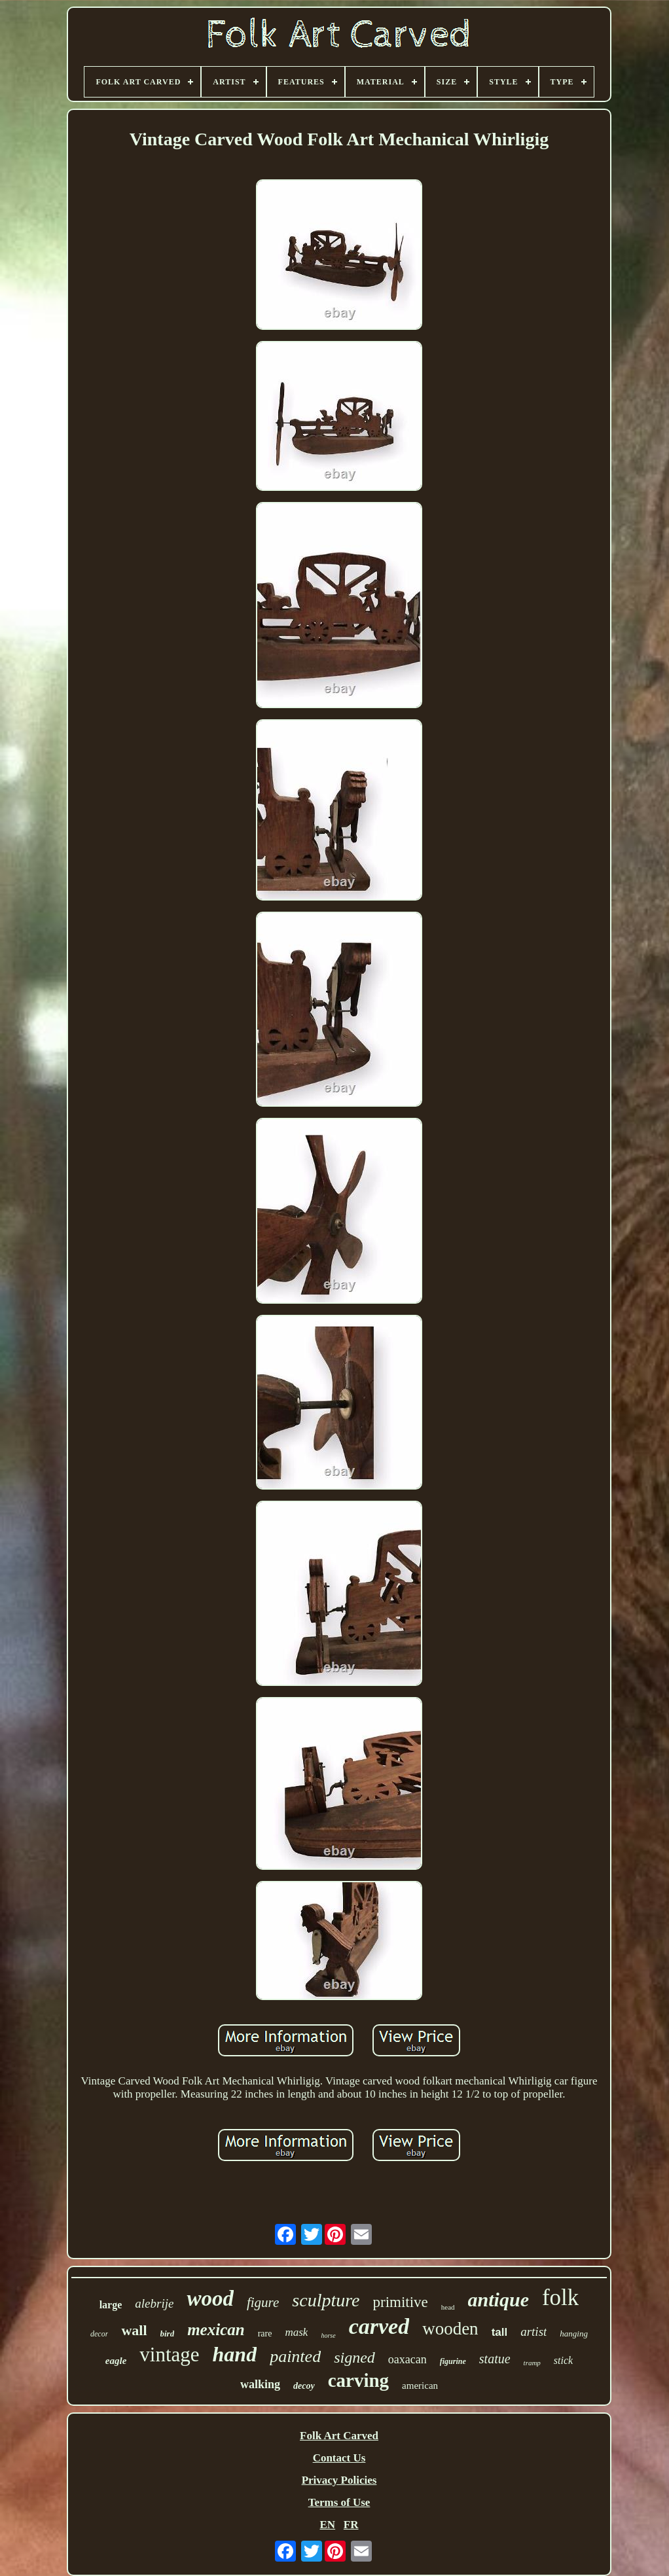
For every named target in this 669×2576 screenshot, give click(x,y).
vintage (169, 2354)
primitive (400, 2302)
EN (327, 2524)
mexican (216, 2329)
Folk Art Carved (339, 2435)
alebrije (154, 2303)
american (420, 2385)
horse (328, 2335)
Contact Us (339, 2458)
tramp (532, 2363)
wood (210, 2298)
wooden (450, 2328)
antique (498, 2299)
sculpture (325, 2300)
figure (263, 2302)
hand (235, 2354)
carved (379, 2326)
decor (99, 2333)
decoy (304, 2386)
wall (134, 2330)
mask (296, 2332)
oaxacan (407, 2359)
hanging (574, 2333)
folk (560, 2297)
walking (260, 2384)
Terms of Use (339, 2502)
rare (265, 2333)
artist (533, 2331)
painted (295, 2356)
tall (500, 2332)
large (110, 2304)
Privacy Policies (339, 2480)
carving (358, 2380)
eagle (115, 2360)
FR (351, 2524)
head (448, 2307)
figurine (453, 2361)
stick (563, 2360)
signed (354, 2357)
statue (495, 2359)
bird (167, 2333)
